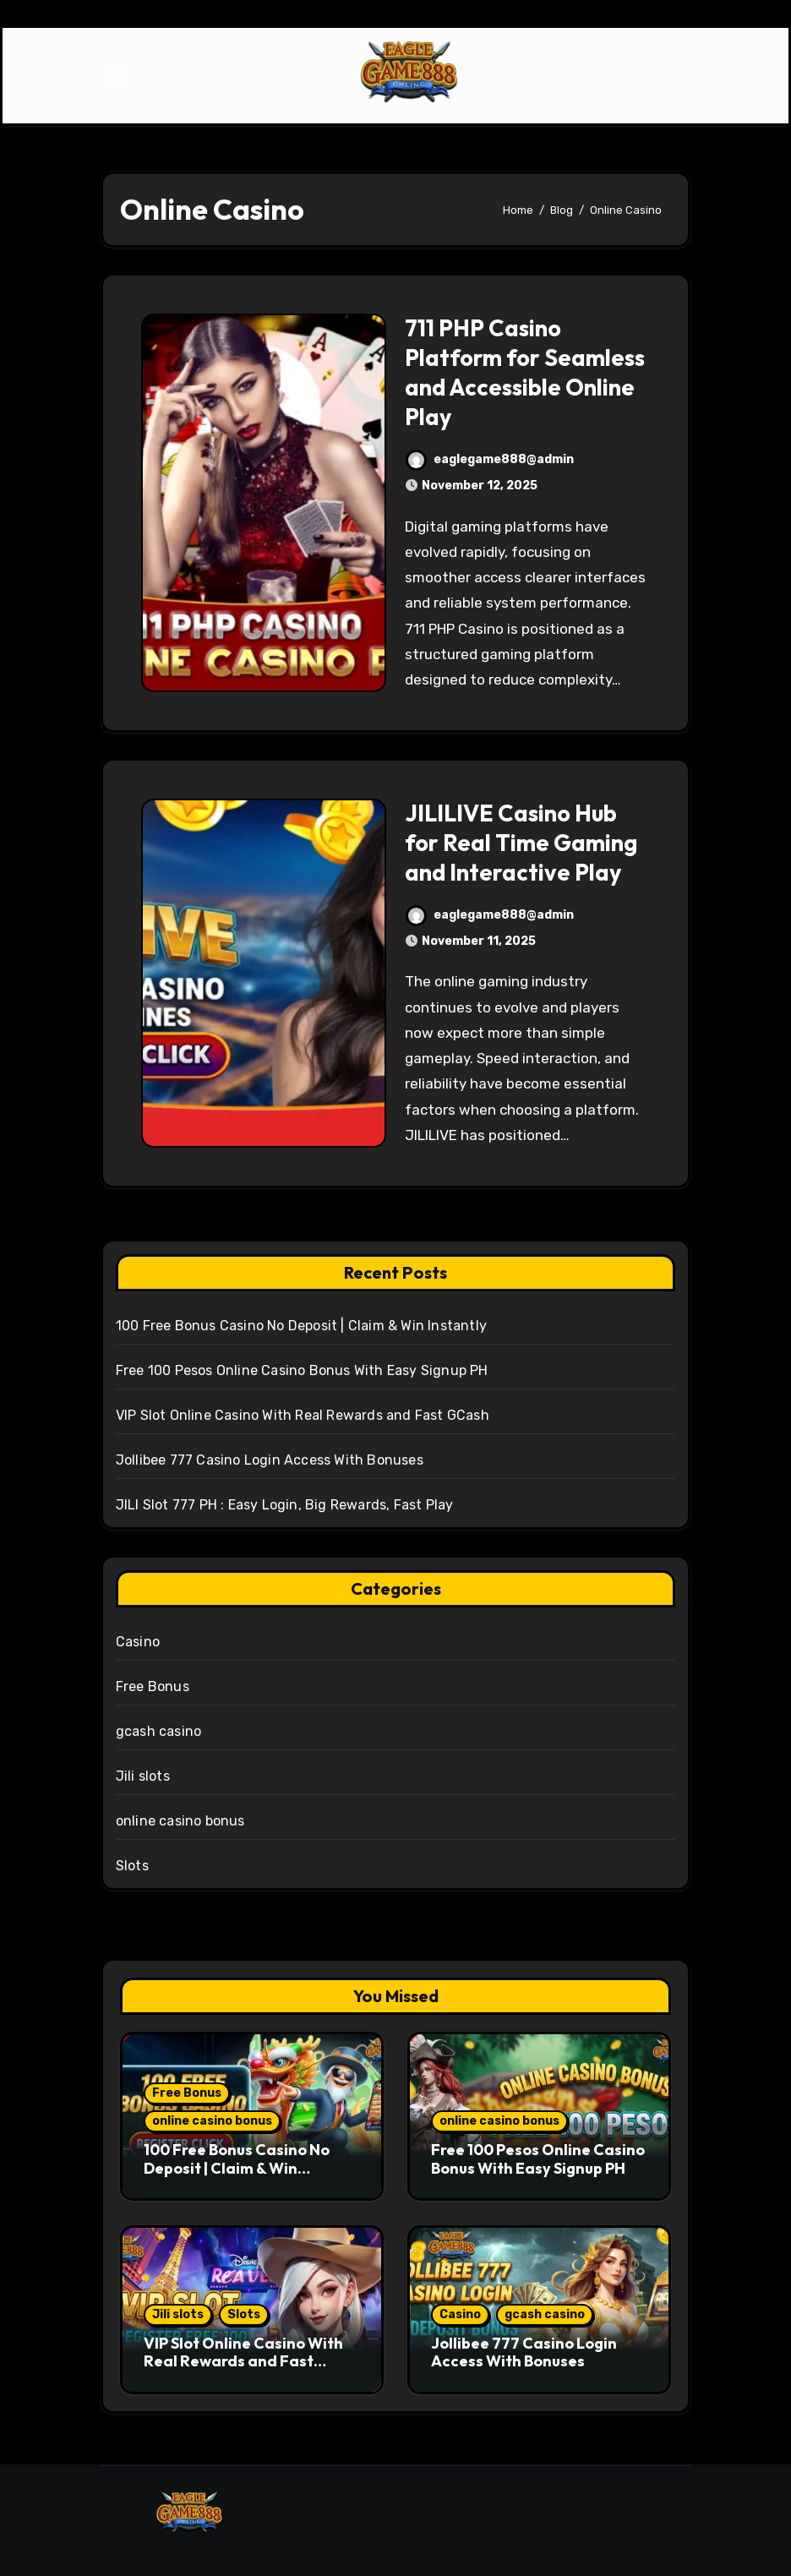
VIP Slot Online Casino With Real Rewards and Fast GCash (302, 1415)
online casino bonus (180, 1821)
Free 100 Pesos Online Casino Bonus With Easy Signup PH (302, 1370)
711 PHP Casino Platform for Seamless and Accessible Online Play (525, 372)
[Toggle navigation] (114, 75)
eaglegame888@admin (490, 459)
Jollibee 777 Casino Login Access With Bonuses (269, 1460)
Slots (132, 1866)
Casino (138, 1642)
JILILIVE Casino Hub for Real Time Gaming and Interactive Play (521, 843)
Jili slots (143, 1776)
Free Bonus (152, 1686)
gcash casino (158, 1731)
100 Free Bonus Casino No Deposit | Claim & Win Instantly (301, 1326)
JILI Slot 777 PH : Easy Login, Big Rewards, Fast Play (285, 1505)
